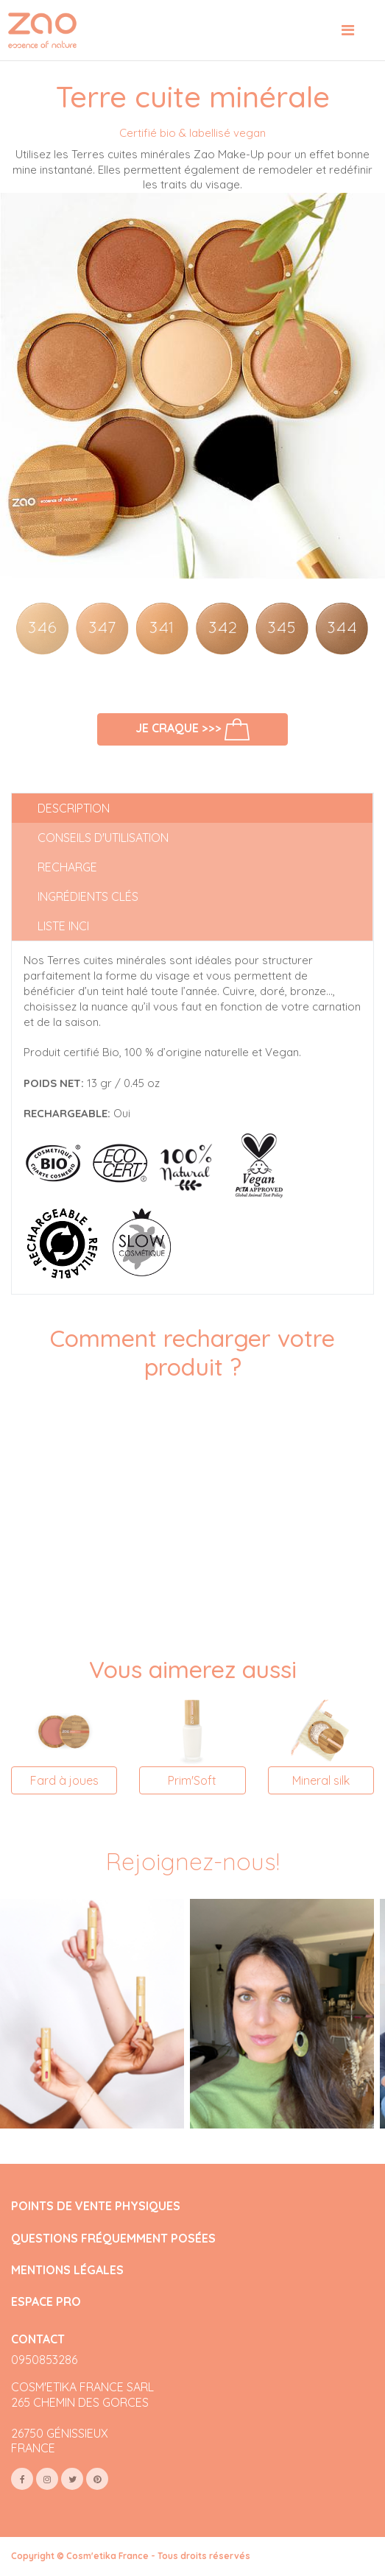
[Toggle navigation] (348, 30)
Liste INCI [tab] (63, 926)
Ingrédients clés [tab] (88, 896)
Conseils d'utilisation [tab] (103, 837)
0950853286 (44, 2359)
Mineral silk (321, 1780)
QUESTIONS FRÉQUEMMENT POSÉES (113, 2239)
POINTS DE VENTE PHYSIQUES (95, 2206)
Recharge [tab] (67, 867)
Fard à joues (64, 1780)
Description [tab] (74, 808)
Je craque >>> (192, 729)
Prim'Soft (192, 1780)
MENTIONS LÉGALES (67, 2270)
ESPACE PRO (46, 2302)
